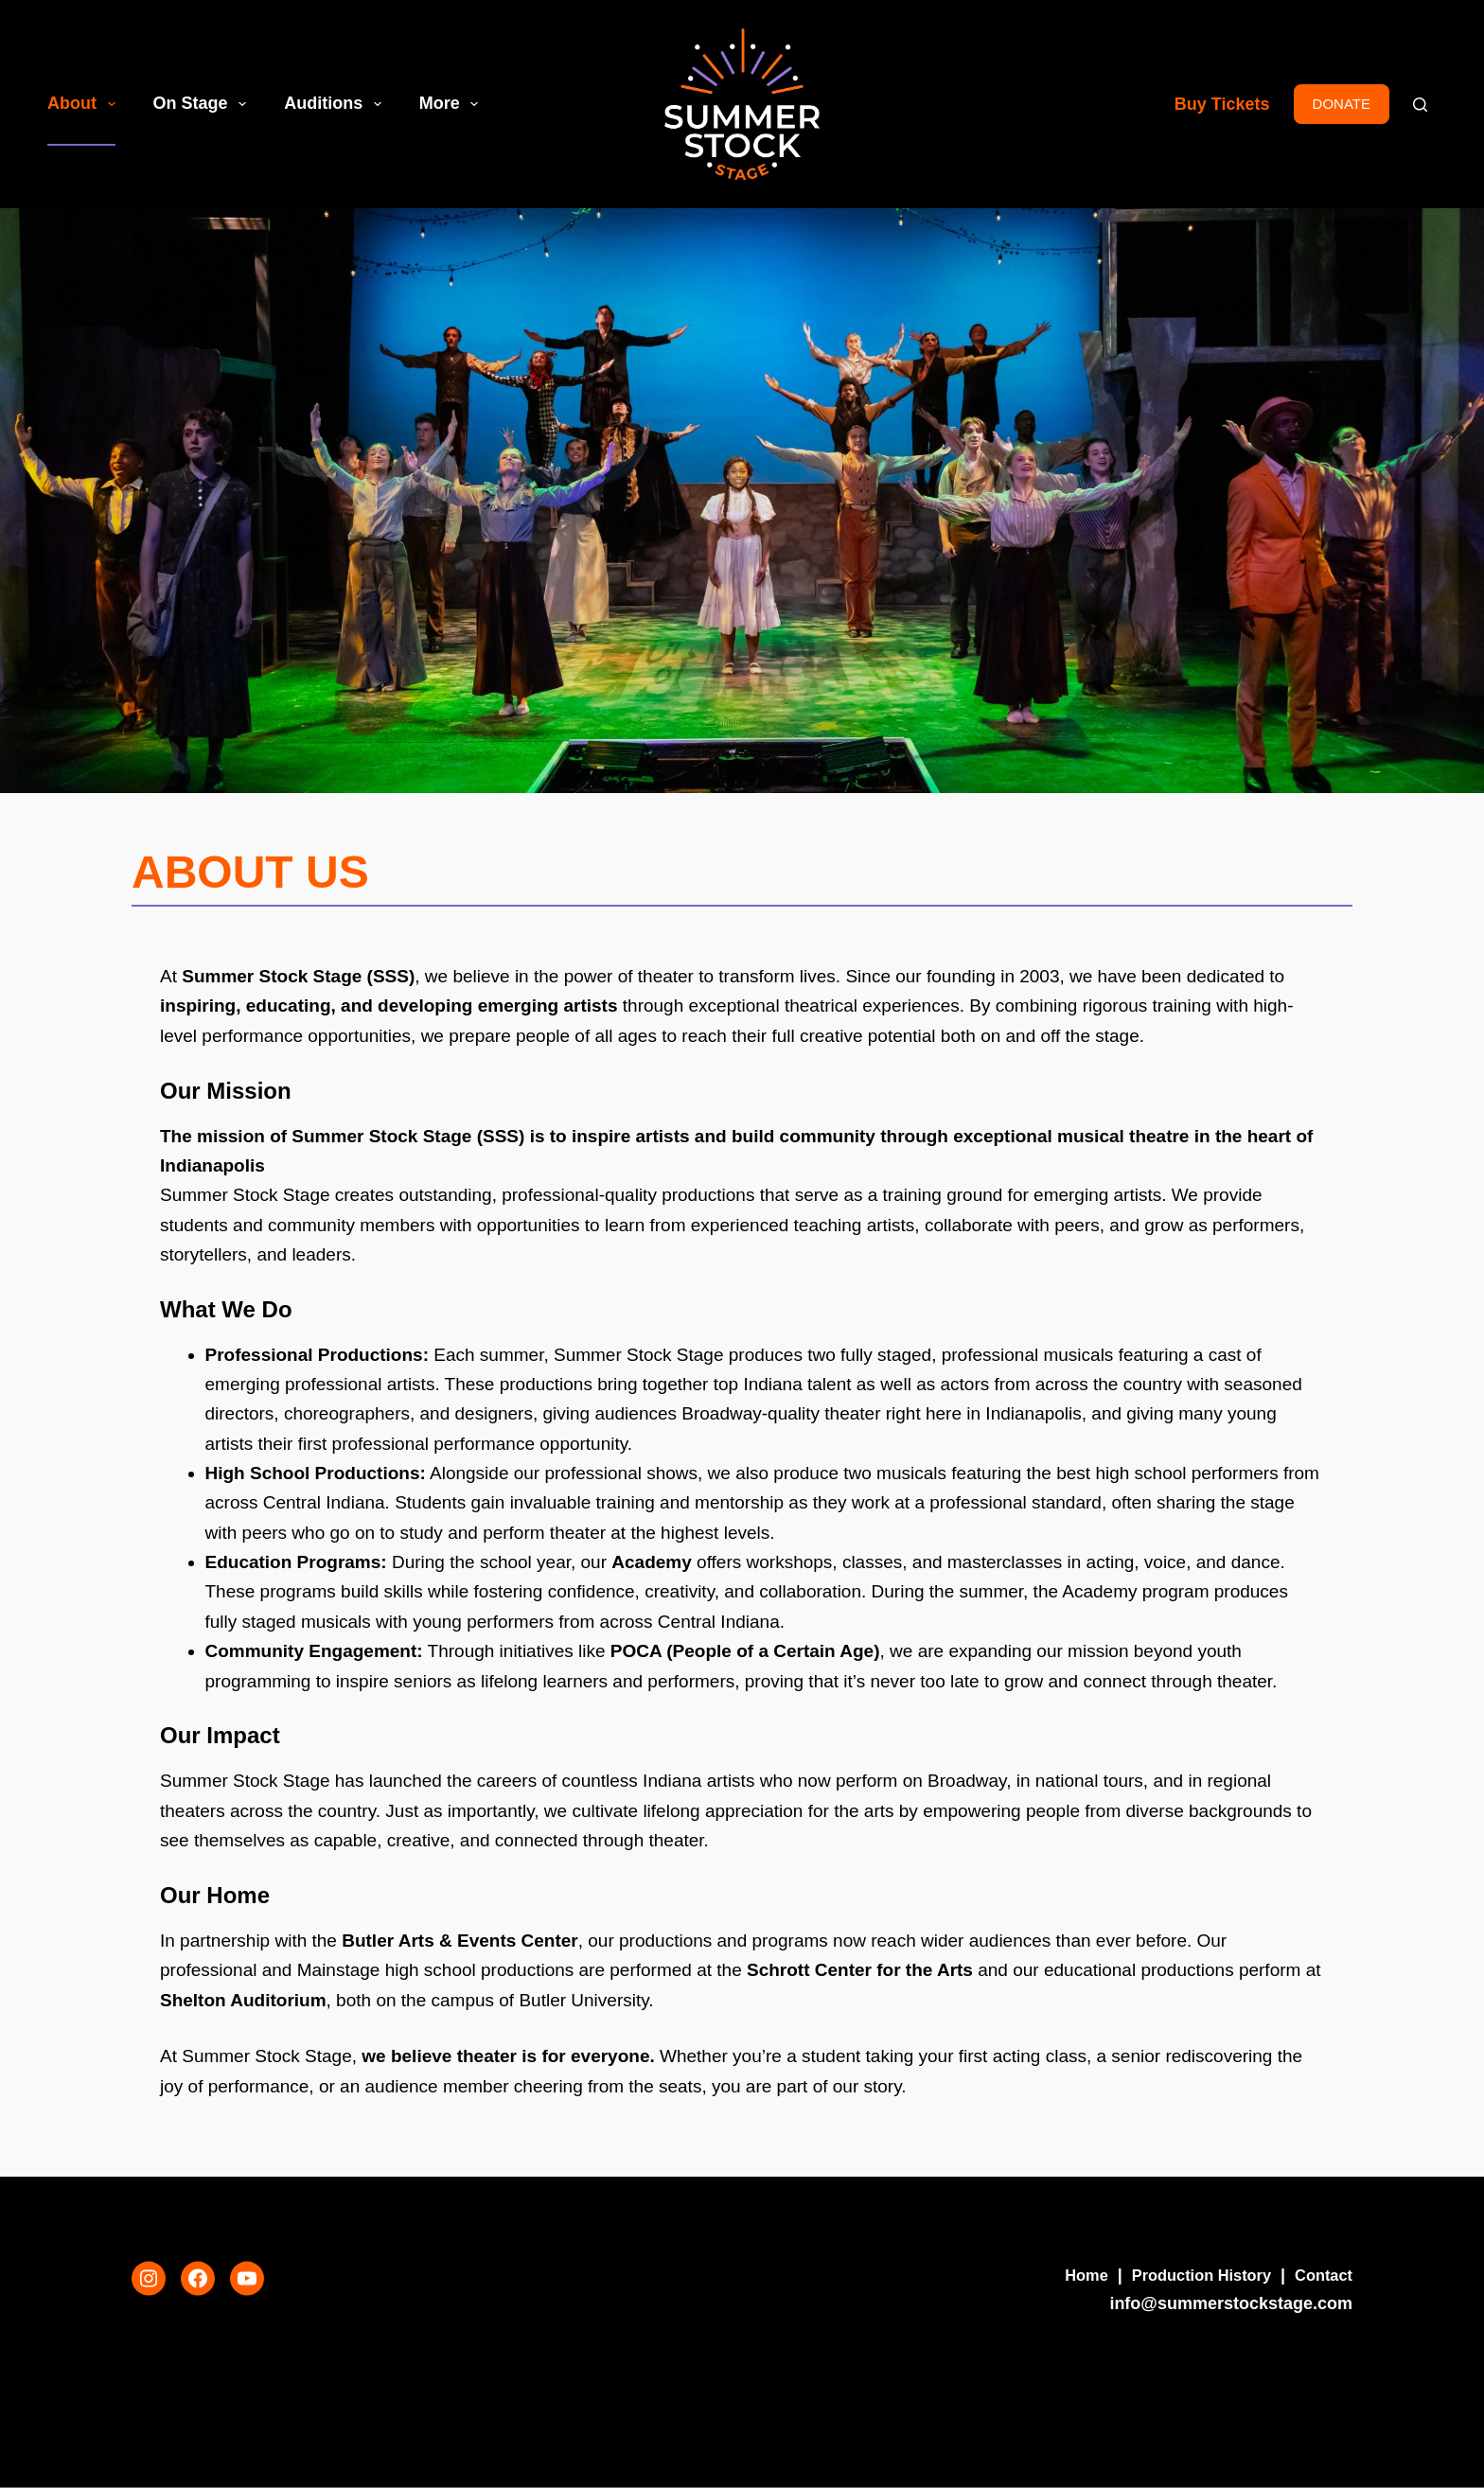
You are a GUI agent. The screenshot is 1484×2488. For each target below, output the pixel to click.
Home (1064, 2275)
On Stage (204, 104)
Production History (1188, 2275)
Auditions (336, 104)
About (85, 104)
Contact (1320, 2275)
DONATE (1341, 104)
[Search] (1420, 104)
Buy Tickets (1222, 104)
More (452, 104)
